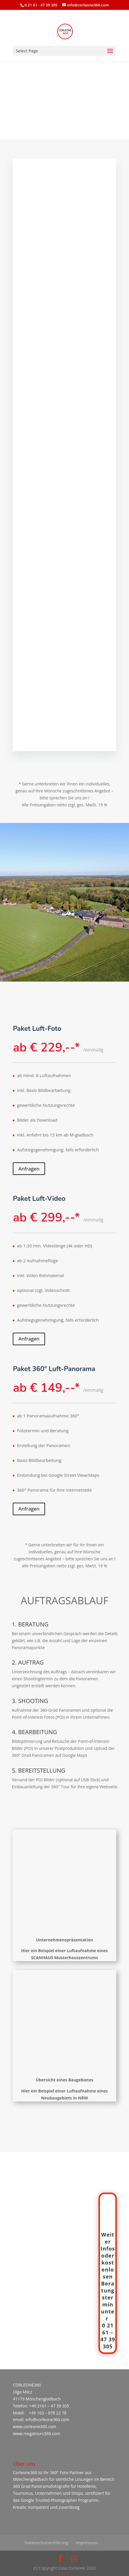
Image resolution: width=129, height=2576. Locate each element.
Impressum (87, 2542)
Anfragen (29, 1168)
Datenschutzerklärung (46, 2542)
